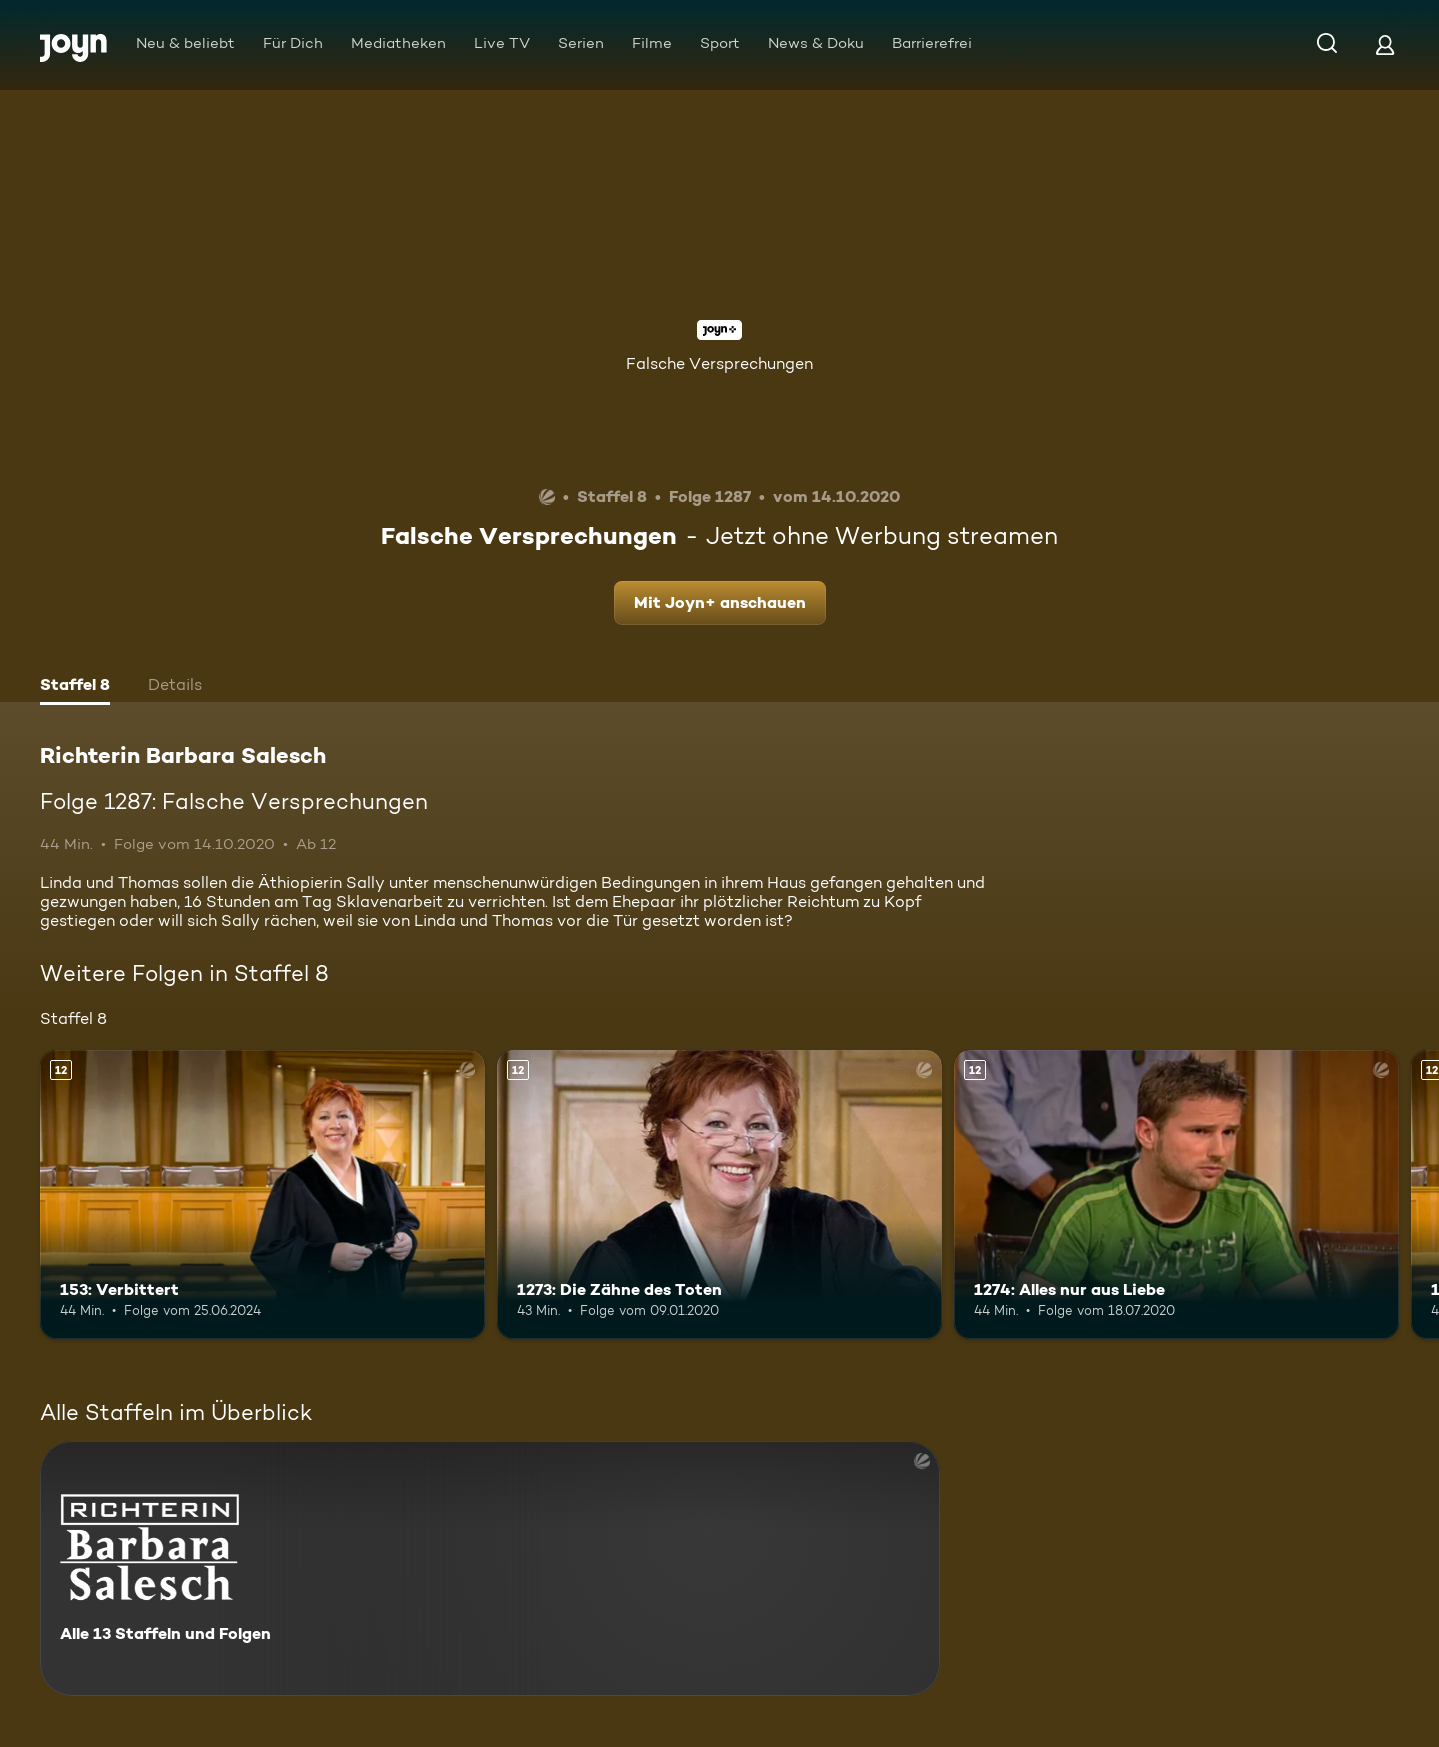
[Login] (1385, 44)
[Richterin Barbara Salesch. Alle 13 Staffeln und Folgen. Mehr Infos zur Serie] (490, 1568)
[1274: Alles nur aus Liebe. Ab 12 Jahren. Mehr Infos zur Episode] (1176, 1194)
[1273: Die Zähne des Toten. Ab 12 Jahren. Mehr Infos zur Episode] (719, 1194)
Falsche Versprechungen (719, 363)
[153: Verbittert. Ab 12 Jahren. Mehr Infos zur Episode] (262, 1194)
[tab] (75, 687)
